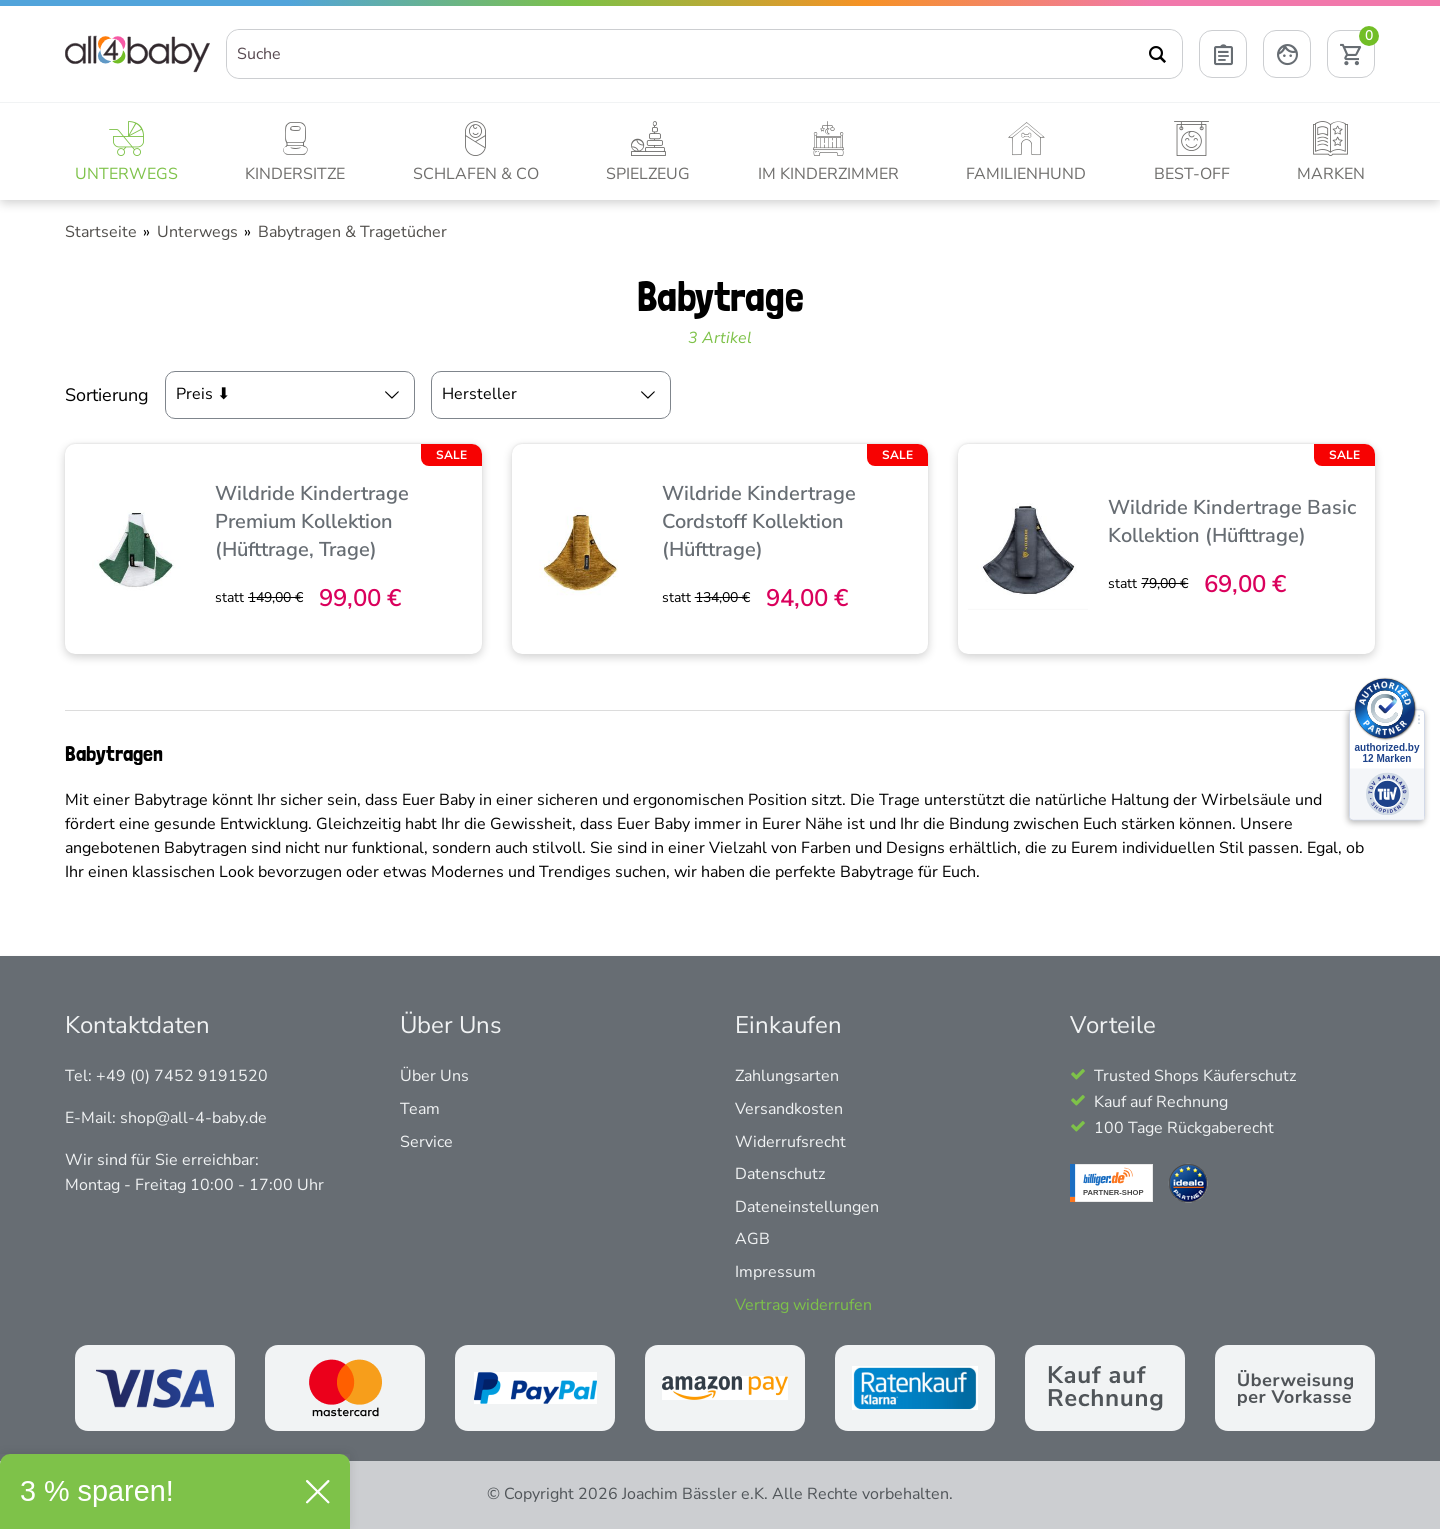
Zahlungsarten (787, 1076)
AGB (752, 1239)
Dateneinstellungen (807, 1207)
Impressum (775, 1272)
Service (426, 1142)
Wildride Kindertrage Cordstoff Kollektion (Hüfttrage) (759, 521)
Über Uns (434, 1076)
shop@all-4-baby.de (193, 1118)
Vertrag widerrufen (803, 1305)
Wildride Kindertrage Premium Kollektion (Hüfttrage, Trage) (312, 521)
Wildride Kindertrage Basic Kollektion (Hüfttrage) (1232, 521)
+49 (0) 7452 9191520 (182, 1076)
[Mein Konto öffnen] (1287, 54)
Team (420, 1109)
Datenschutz (780, 1174)
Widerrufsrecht (790, 1142)
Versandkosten (789, 1109)
